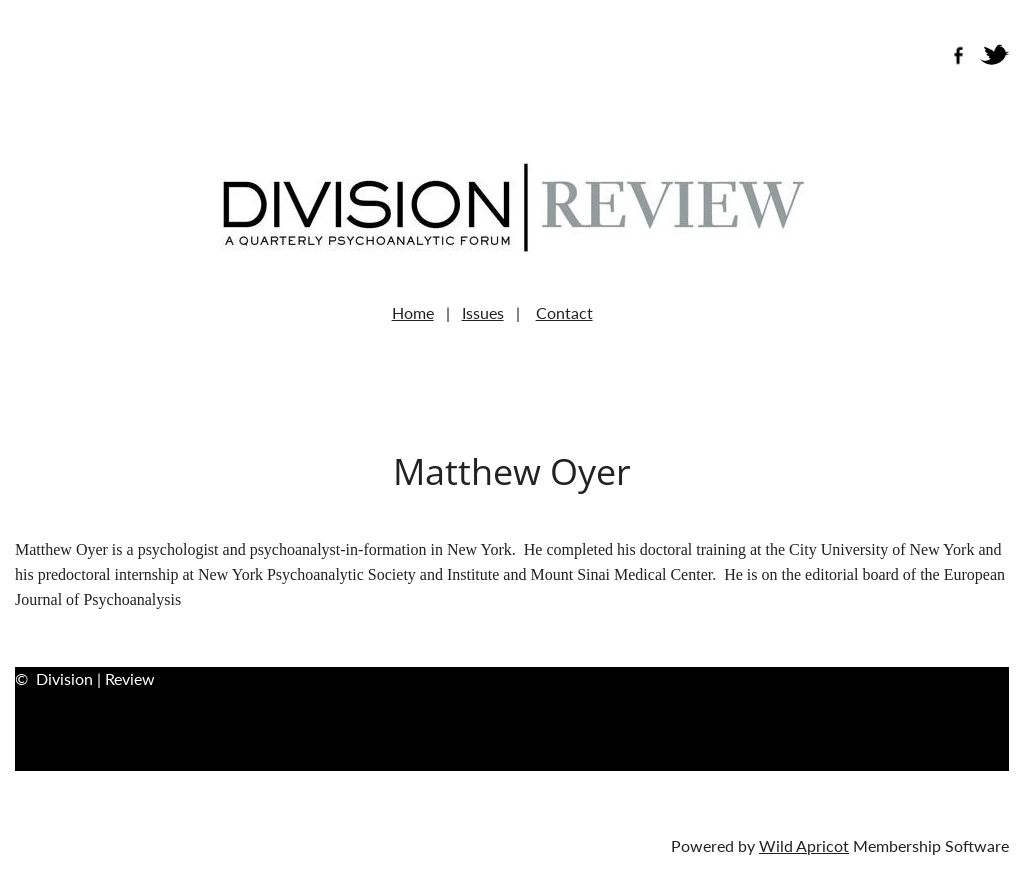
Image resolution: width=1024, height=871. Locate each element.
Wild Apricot (804, 845)
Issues (483, 312)
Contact (564, 312)
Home (413, 312)
